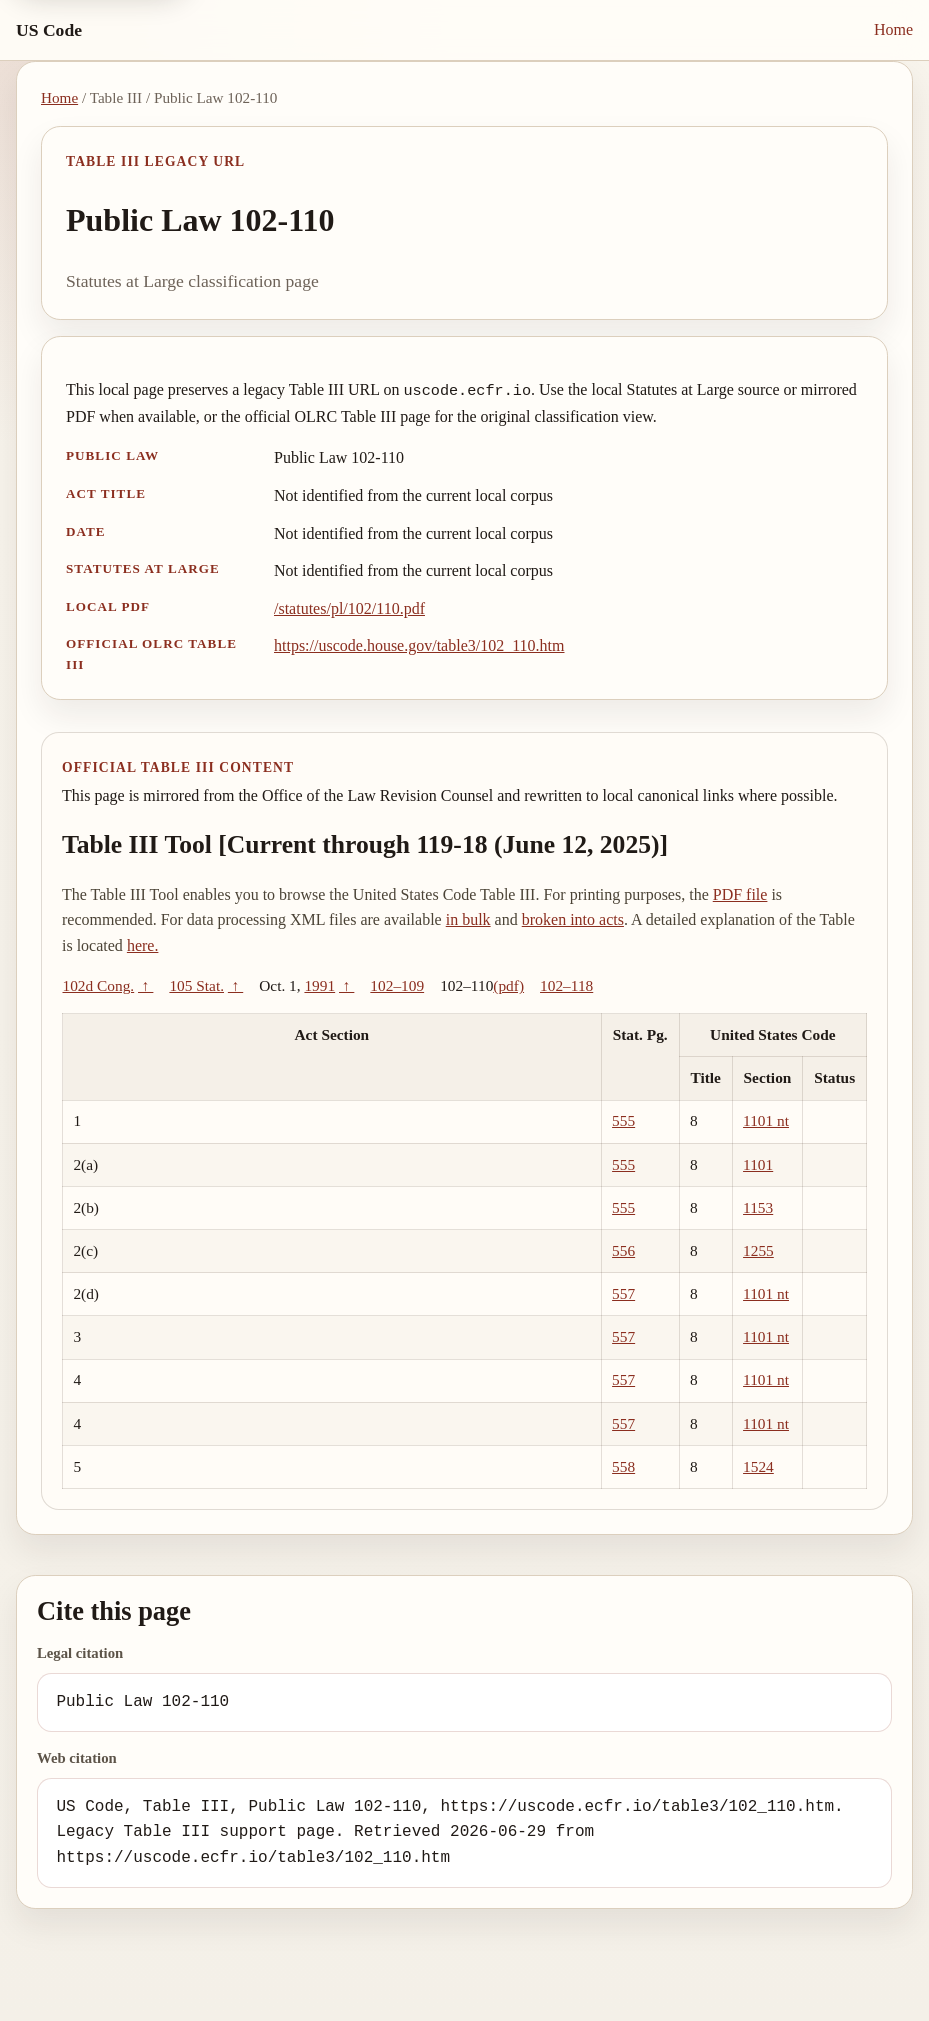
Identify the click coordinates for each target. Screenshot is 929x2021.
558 (623, 1466)
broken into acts (573, 919)
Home (893, 29)
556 (623, 1250)
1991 (319, 985)
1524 (758, 1466)
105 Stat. (196, 985)
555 (623, 1120)
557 (623, 1293)
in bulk (468, 919)
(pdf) (508, 985)
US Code (49, 30)
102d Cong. (99, 985)
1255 (758, 1250)
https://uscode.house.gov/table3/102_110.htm (419, 645)
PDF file (740, 894)
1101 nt (766, 1120)
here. (143, 945)
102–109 (397, 985)
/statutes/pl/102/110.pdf (349, 608)
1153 (758, 1207)
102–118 (566, 985)
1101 (758, 1164)
